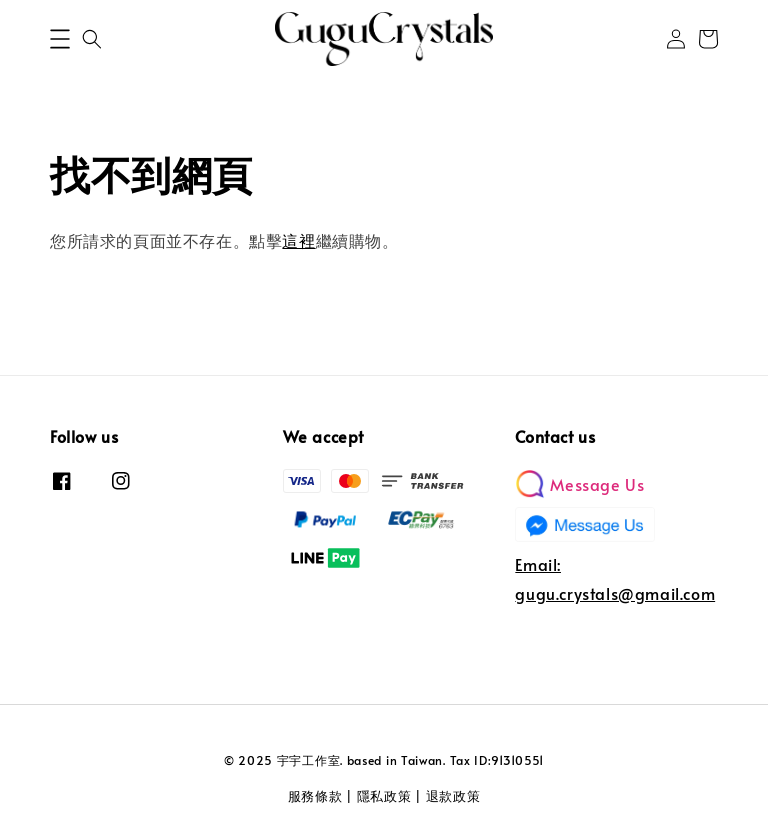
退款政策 (453, 796)
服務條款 (315, 796)
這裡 (298, 240)
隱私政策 (384, 796)
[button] (60, 39)
